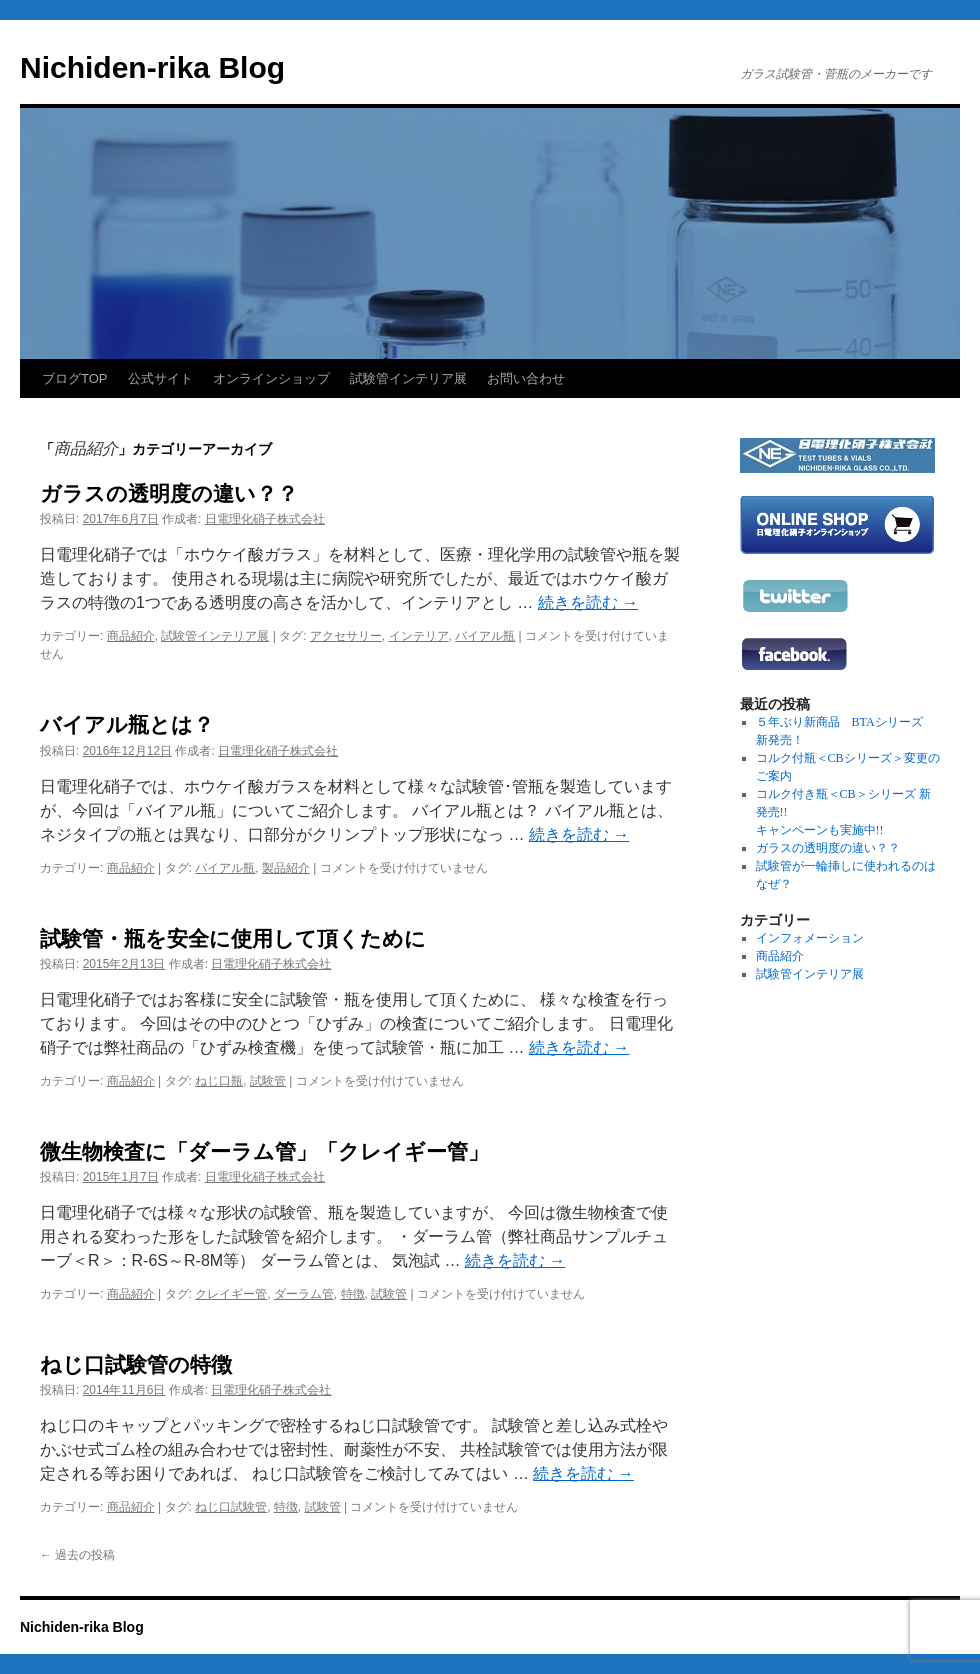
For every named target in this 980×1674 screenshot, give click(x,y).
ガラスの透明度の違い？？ (169, 493)
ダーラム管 (304, 1294)
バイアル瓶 (485, 636)
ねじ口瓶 (219, 1081)
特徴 (353, 1294)
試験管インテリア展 (408, 378)
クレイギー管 (231, 1294)
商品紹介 (131, 636)
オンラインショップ (271, 378)
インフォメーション (810, 938)
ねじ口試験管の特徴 (136, 1364)
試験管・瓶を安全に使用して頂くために (233, 938)
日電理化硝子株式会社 (265, 519)
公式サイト (160, 378)
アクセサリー (346, 636)
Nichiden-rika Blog (152, 67)
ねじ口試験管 (231, 1507)
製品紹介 (286, 868)
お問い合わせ (526, 378)
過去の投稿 (77, 1555)
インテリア (419, 636)
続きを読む (588, 602)
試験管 (268, 1081)
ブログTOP (75, 378)
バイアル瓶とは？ (127, 724)
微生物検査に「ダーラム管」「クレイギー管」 (264, 1151)
